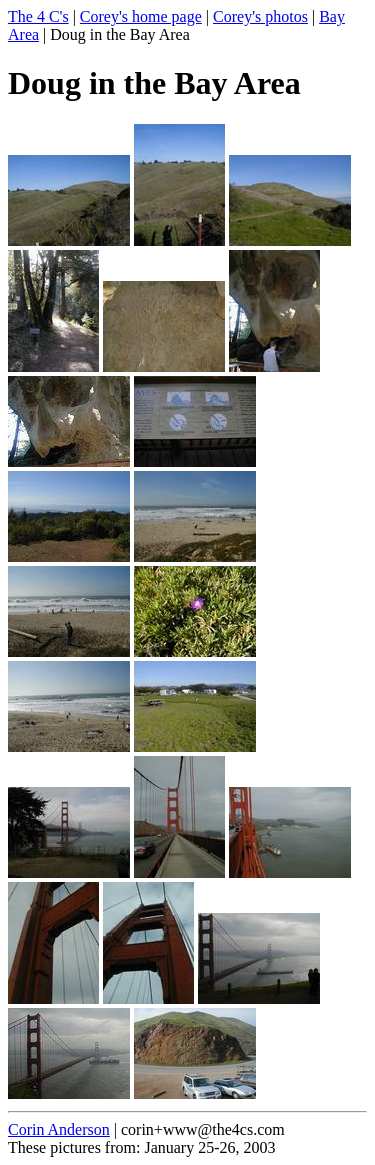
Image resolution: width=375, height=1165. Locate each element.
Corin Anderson (59, 1129)
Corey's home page (141, 16)
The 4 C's (38, 16)
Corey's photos (260, 16)
